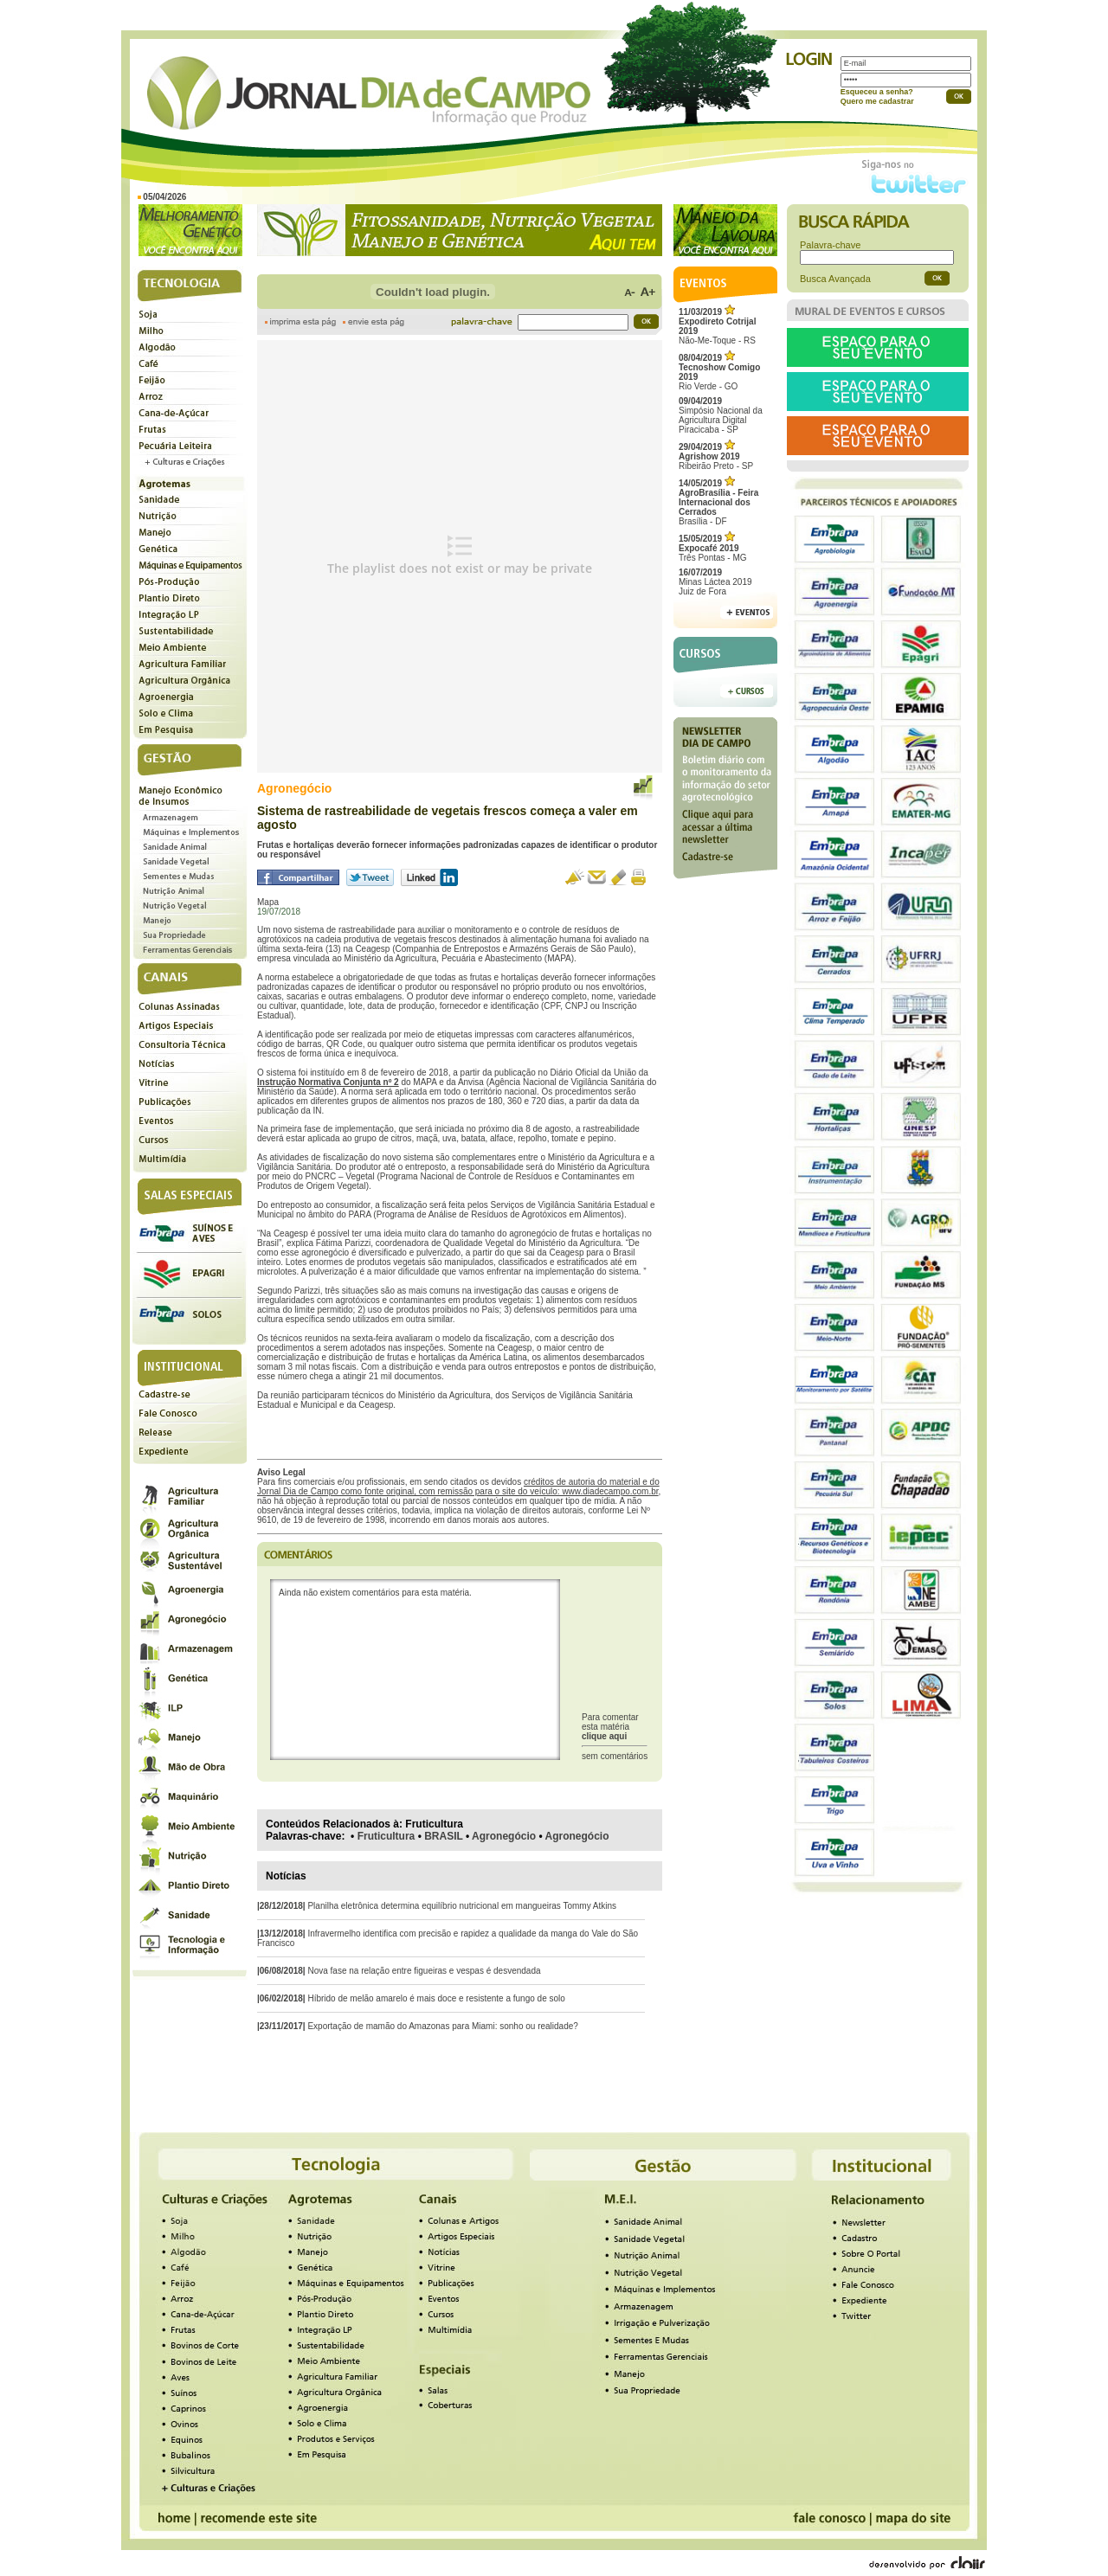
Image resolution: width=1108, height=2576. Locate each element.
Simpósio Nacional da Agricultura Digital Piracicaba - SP (721, 415)
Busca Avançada (835, 278)
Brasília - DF (718, 502)
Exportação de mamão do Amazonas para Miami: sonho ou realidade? (442, 2026)
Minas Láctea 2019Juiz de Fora (715, 582)
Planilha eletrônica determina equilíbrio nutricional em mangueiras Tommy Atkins (461, 1906)
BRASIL (443, 1836)
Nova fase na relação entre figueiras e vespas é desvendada (423, 1970)
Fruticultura (387, 1836)
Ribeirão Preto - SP (716, 456)
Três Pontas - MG (713, 548)
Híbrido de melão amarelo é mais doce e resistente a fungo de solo (435, 1998)
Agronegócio (504, 1836)
